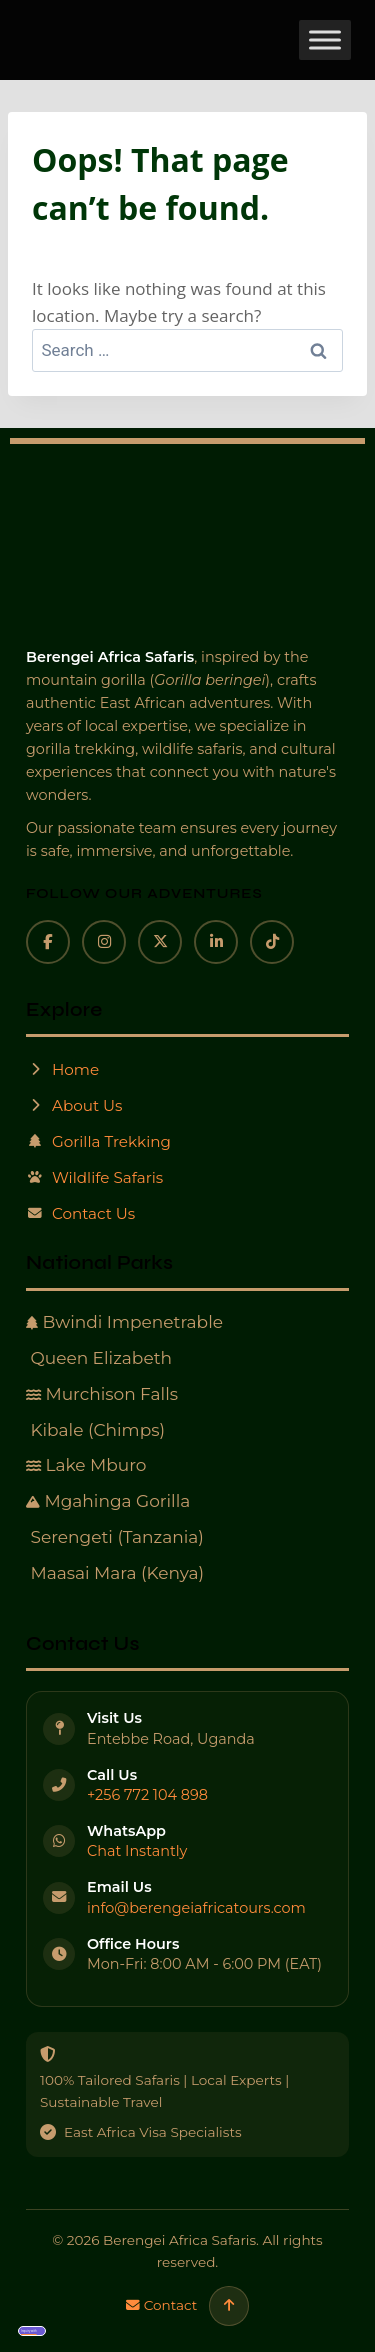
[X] (160, 942)
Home (62, 1069)
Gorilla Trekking (98, 1141)
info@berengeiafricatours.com (196, 1908)
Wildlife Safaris (94, 1177)
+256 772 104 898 (147, 1795)
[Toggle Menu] (325, 39)
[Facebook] (48, 942)
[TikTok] (272, 942)
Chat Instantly (137, 1851)
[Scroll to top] (229, 2306)
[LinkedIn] (216, 942)
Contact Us (80, 1213)
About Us (74, 1105)
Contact (162, 2305)
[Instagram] (104, 942)
